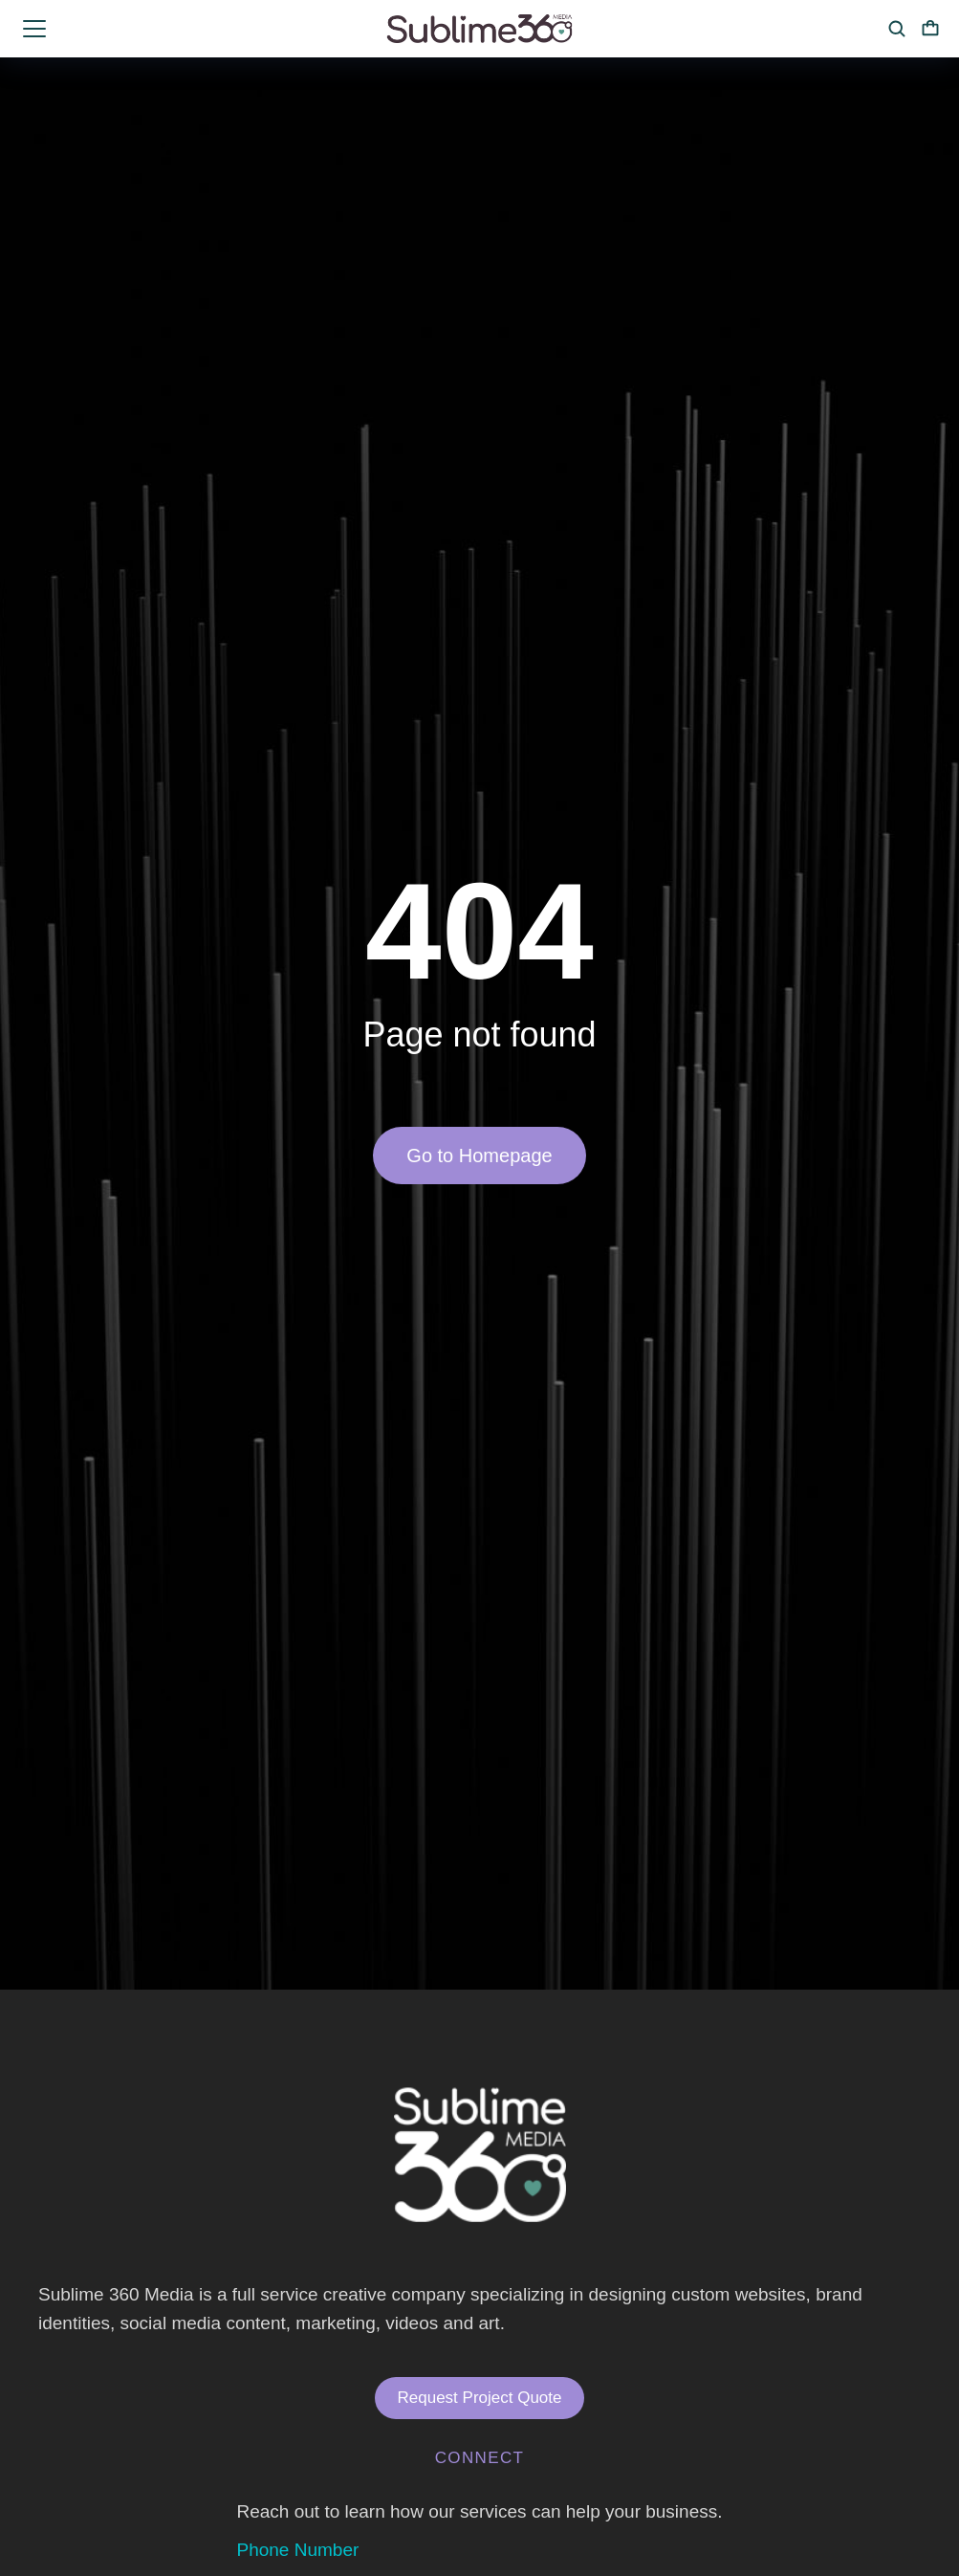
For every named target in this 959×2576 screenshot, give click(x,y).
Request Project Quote (480, 2398)
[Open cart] (930, 28)
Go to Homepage (479, 1155)
